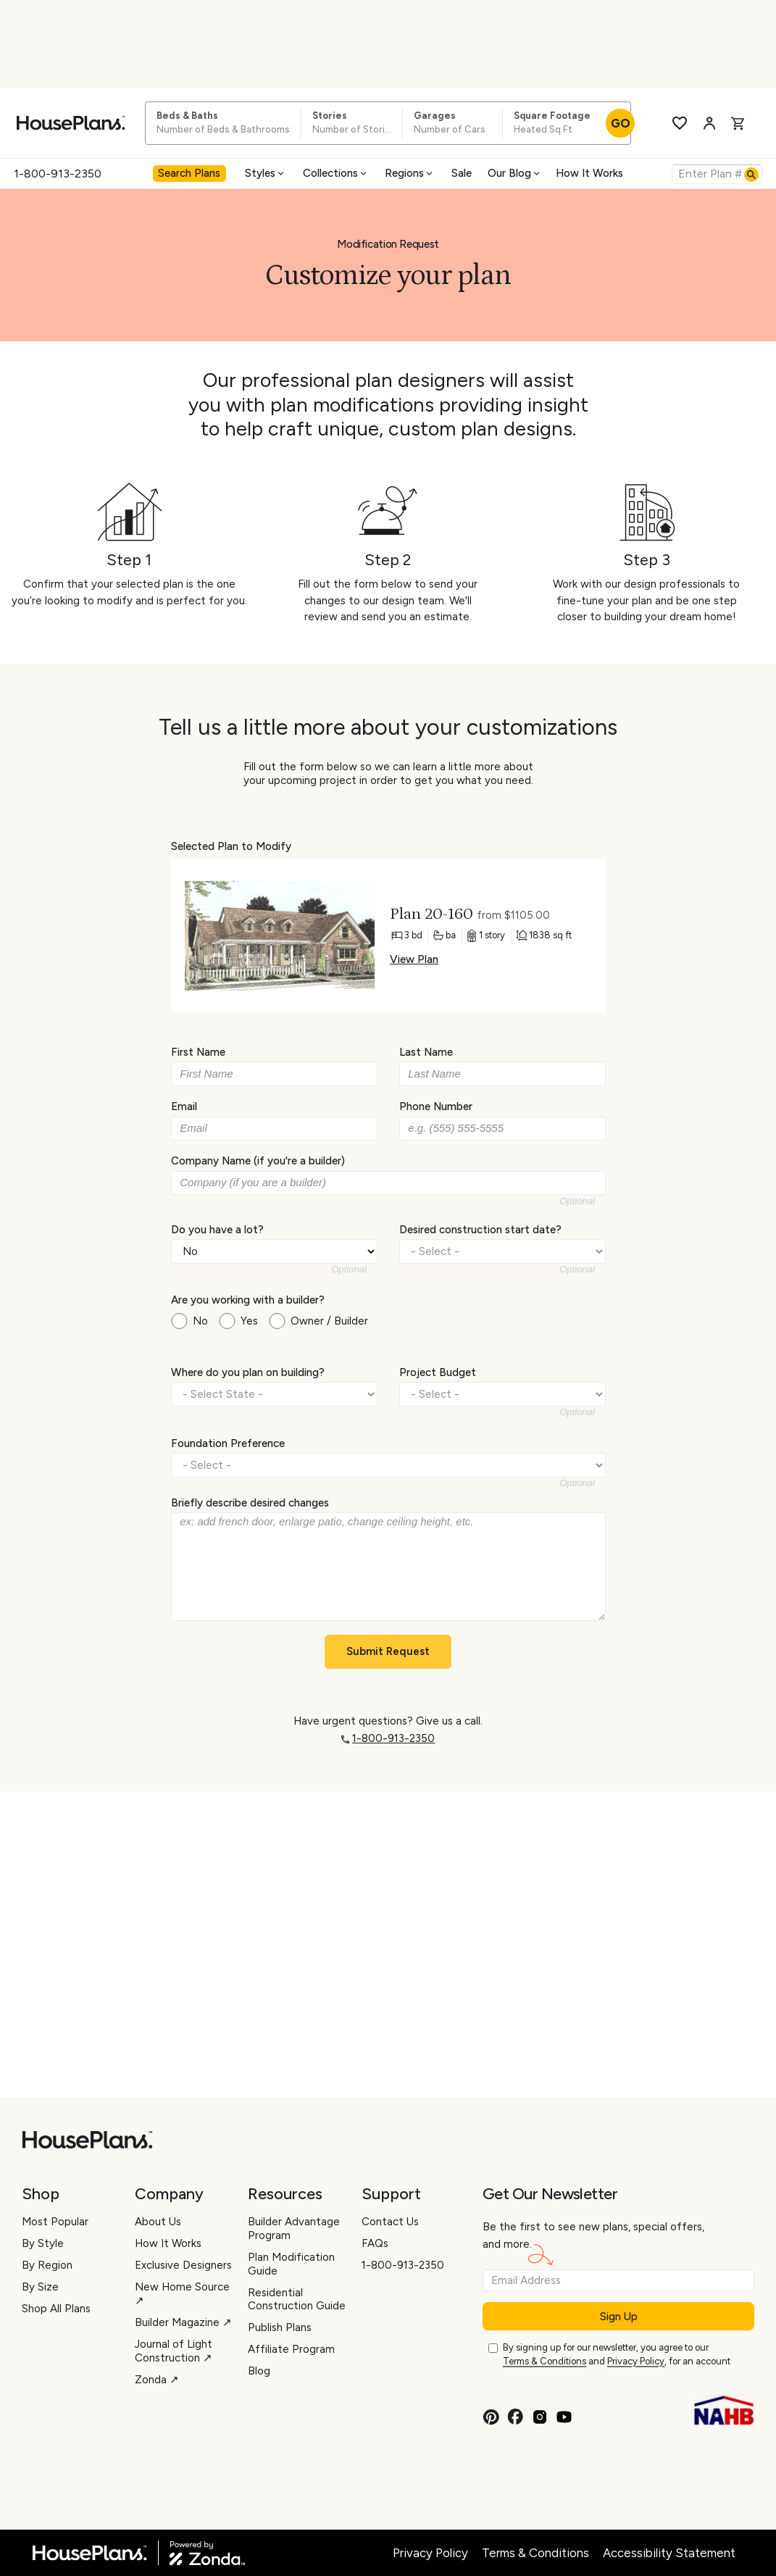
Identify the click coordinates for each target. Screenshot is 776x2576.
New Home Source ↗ (182, 2293)
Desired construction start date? (480, 1228)
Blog (259, 2370)
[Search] (751, 174)
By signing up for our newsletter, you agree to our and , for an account (616, 2355)
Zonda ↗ (157, 2379)
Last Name (426, 1052)
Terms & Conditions (544, 2361)
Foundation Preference (228, 1442)
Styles (265, 173)
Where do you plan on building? (248, 1372)
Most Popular (55, 2221)
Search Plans (189, 173)
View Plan (413, 959)
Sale (461, 173)
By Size (40, 2286)
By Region (47, 2265)
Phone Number (435, 1106)
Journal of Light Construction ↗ (173, 2351)
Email (184, 1106)
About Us (158, 2221)
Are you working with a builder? (248, 1299)
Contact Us (390, 2221)
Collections (336, 173)
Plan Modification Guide (291, 2264)
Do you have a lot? (217, 1228)
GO (620, 123)
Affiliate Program (291, 2349)
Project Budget (437, 1372)
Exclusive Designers (183, 2265)
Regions (410, 173)
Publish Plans (280, 2327)
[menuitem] (191, 173)
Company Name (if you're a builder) (258, 1160)
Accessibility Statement (669, 2553)
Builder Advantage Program (294, 2228)
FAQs (375, 2243)
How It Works (589, 173)
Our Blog (515, 173)
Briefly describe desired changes (250, 1502)
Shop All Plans (56, 2308)
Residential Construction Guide (297, 2299)
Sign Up (619, 2316)
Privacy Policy (635, 2361)
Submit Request (388, 1651)
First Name (198, 1052)
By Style (43, 2243)
